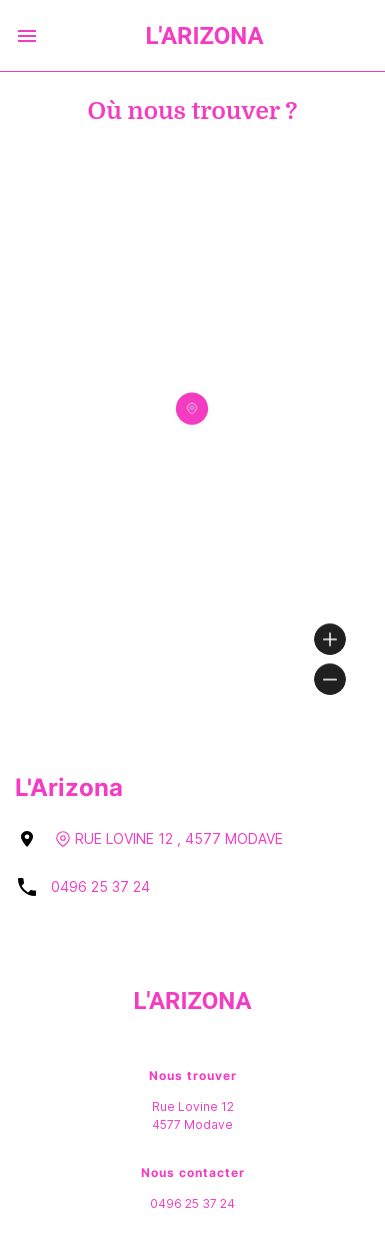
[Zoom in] (330, 639)
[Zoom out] (330, 679)
